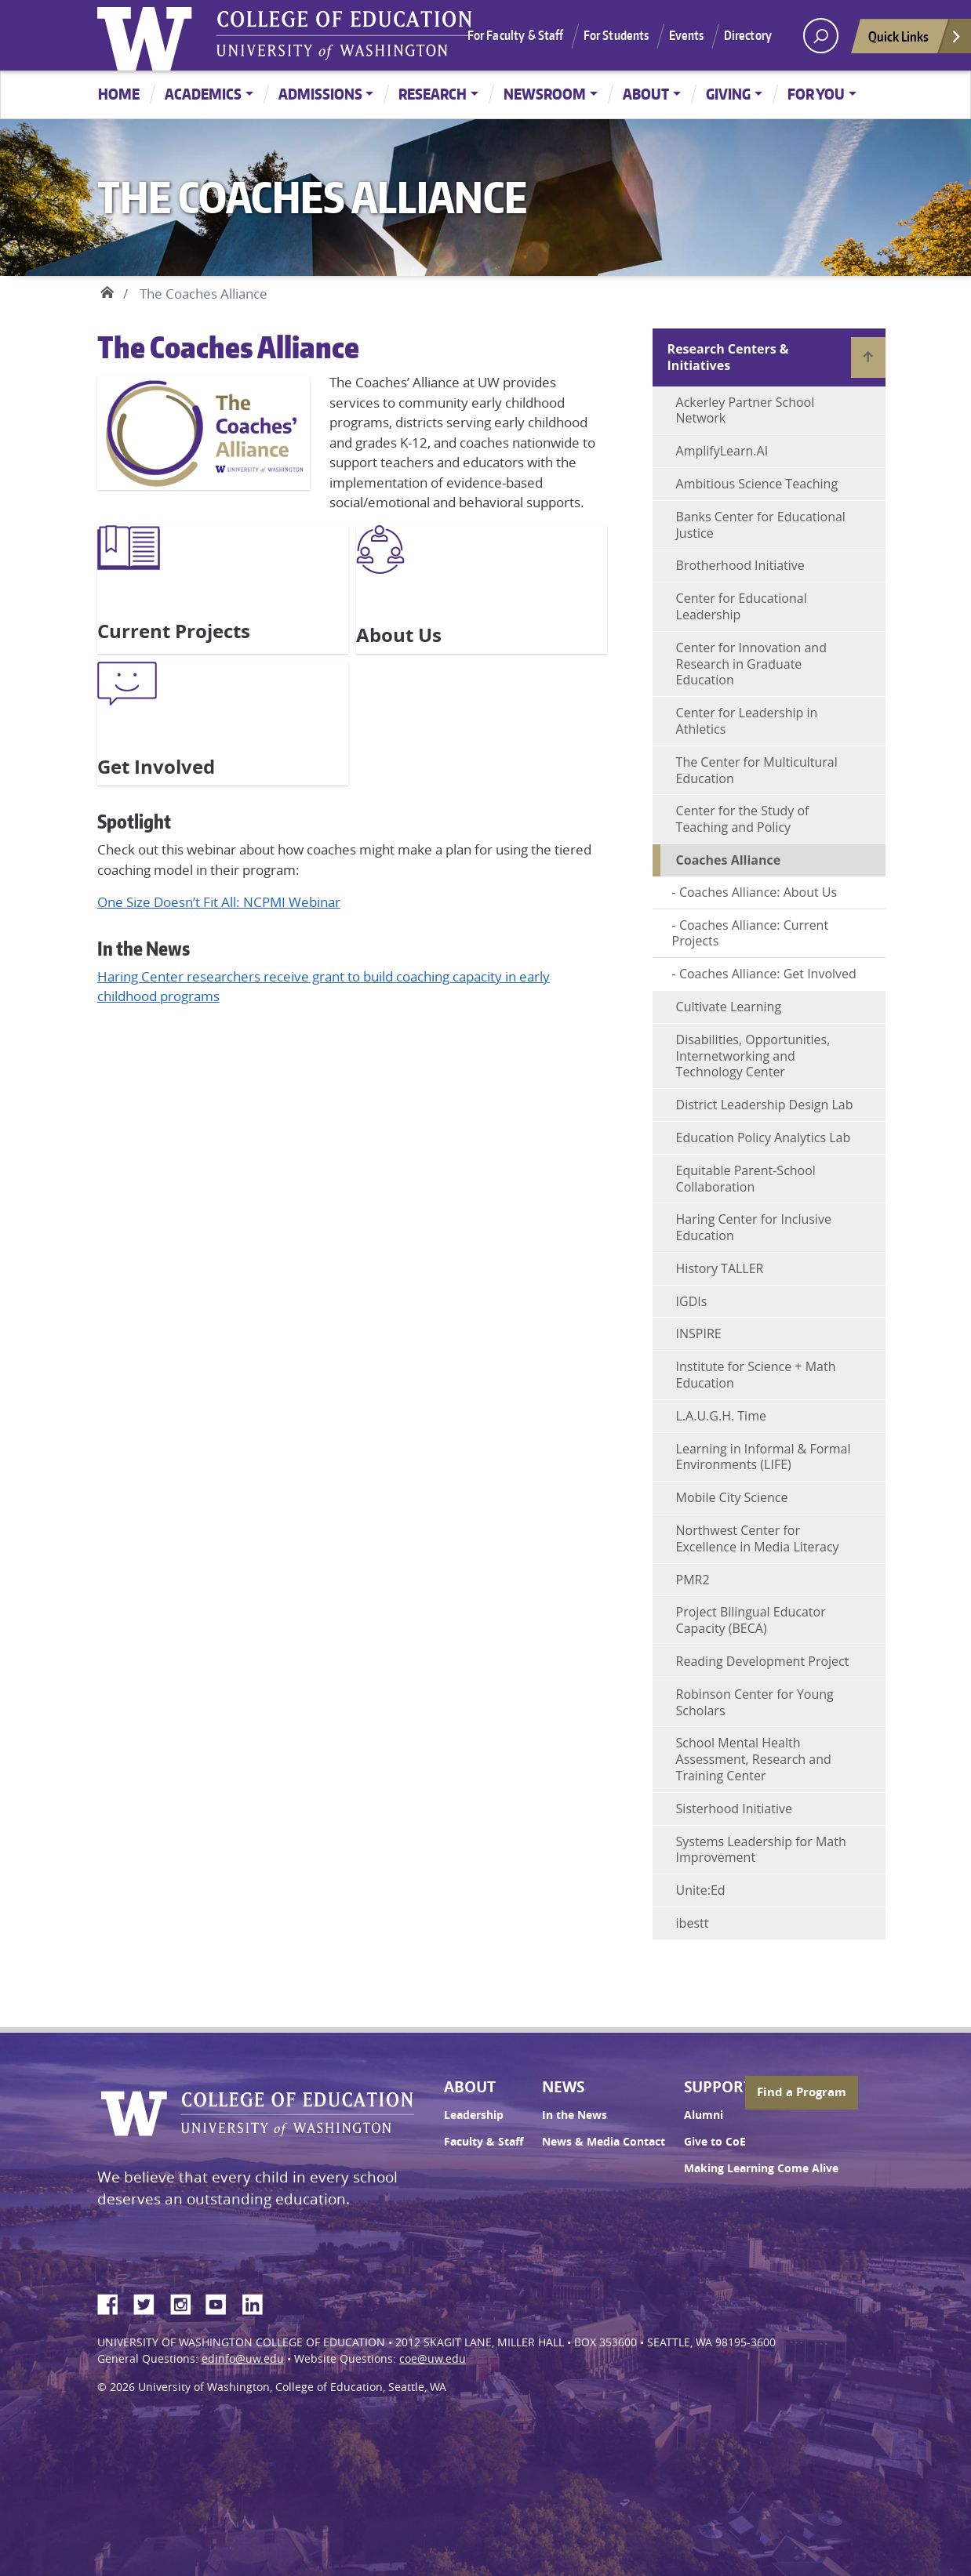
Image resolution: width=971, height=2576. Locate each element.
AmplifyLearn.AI (722, 450)
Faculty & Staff (483, 2142)
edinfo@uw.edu (243, 2359)
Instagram (185, 2301)
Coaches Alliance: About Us (758, 892)
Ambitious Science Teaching (757, 483)
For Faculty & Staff (515, 35)
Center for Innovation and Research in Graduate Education (751, 664)
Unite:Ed (701, 1890)
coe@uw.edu (432, 2359)
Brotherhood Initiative (740, 565)
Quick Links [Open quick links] (915, 40)
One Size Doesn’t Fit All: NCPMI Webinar (218, 902)
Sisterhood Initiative (734, 1808)
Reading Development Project (762, 1661)
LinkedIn (258, 2301)
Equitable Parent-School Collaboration (746, 1178)
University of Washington (148, 35)
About (646, 93)
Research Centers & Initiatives (728, 357)
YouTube (221, 2301)
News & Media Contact (603, 2142)
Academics (203, 93)
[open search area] (820, 35)
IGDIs (691, 1301)
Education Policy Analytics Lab (763, 1137)
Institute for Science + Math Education (756, 1374)
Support (718, 2087)
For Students (616, 35)
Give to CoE (715, 2142)
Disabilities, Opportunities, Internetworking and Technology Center (753, 1056)
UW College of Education (344, 35)
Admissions (320, 93)
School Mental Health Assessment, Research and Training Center (753, 1759)
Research (432, 93)
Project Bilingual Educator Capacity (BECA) (751, 1620)
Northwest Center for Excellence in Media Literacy (757, 1538)
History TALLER (720, 1268)
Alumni (703, 2115)
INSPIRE (699, 1333)
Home (119, 93)
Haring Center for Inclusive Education (753, 1227)
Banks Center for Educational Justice (761, 525)
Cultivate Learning (729, 1006)
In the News (574, 2115)
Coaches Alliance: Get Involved (767, 973)
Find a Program (801, 2092)
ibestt (692, 1923)
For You (816, 93)
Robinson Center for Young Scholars (755, 1702)
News (563, 2087)
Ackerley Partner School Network (745, 410)
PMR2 (693, 1579)
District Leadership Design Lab (764, 1104)
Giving (728, 93)
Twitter (149, 2301)
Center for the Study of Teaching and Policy (742, 819)
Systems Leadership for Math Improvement (761, 1850)
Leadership (474, 2115)
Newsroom (545, 93)
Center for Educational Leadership (741, 606)
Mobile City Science (732, 1497)
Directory (748, 35)
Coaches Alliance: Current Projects (750, 933)
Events (686, 35)
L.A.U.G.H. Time (721, 1415)
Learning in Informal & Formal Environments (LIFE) (763, 1457)
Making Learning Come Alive (761, 2168)
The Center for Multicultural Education (757, 770)
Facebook (113, 2301)
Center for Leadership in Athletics (747, 721)
